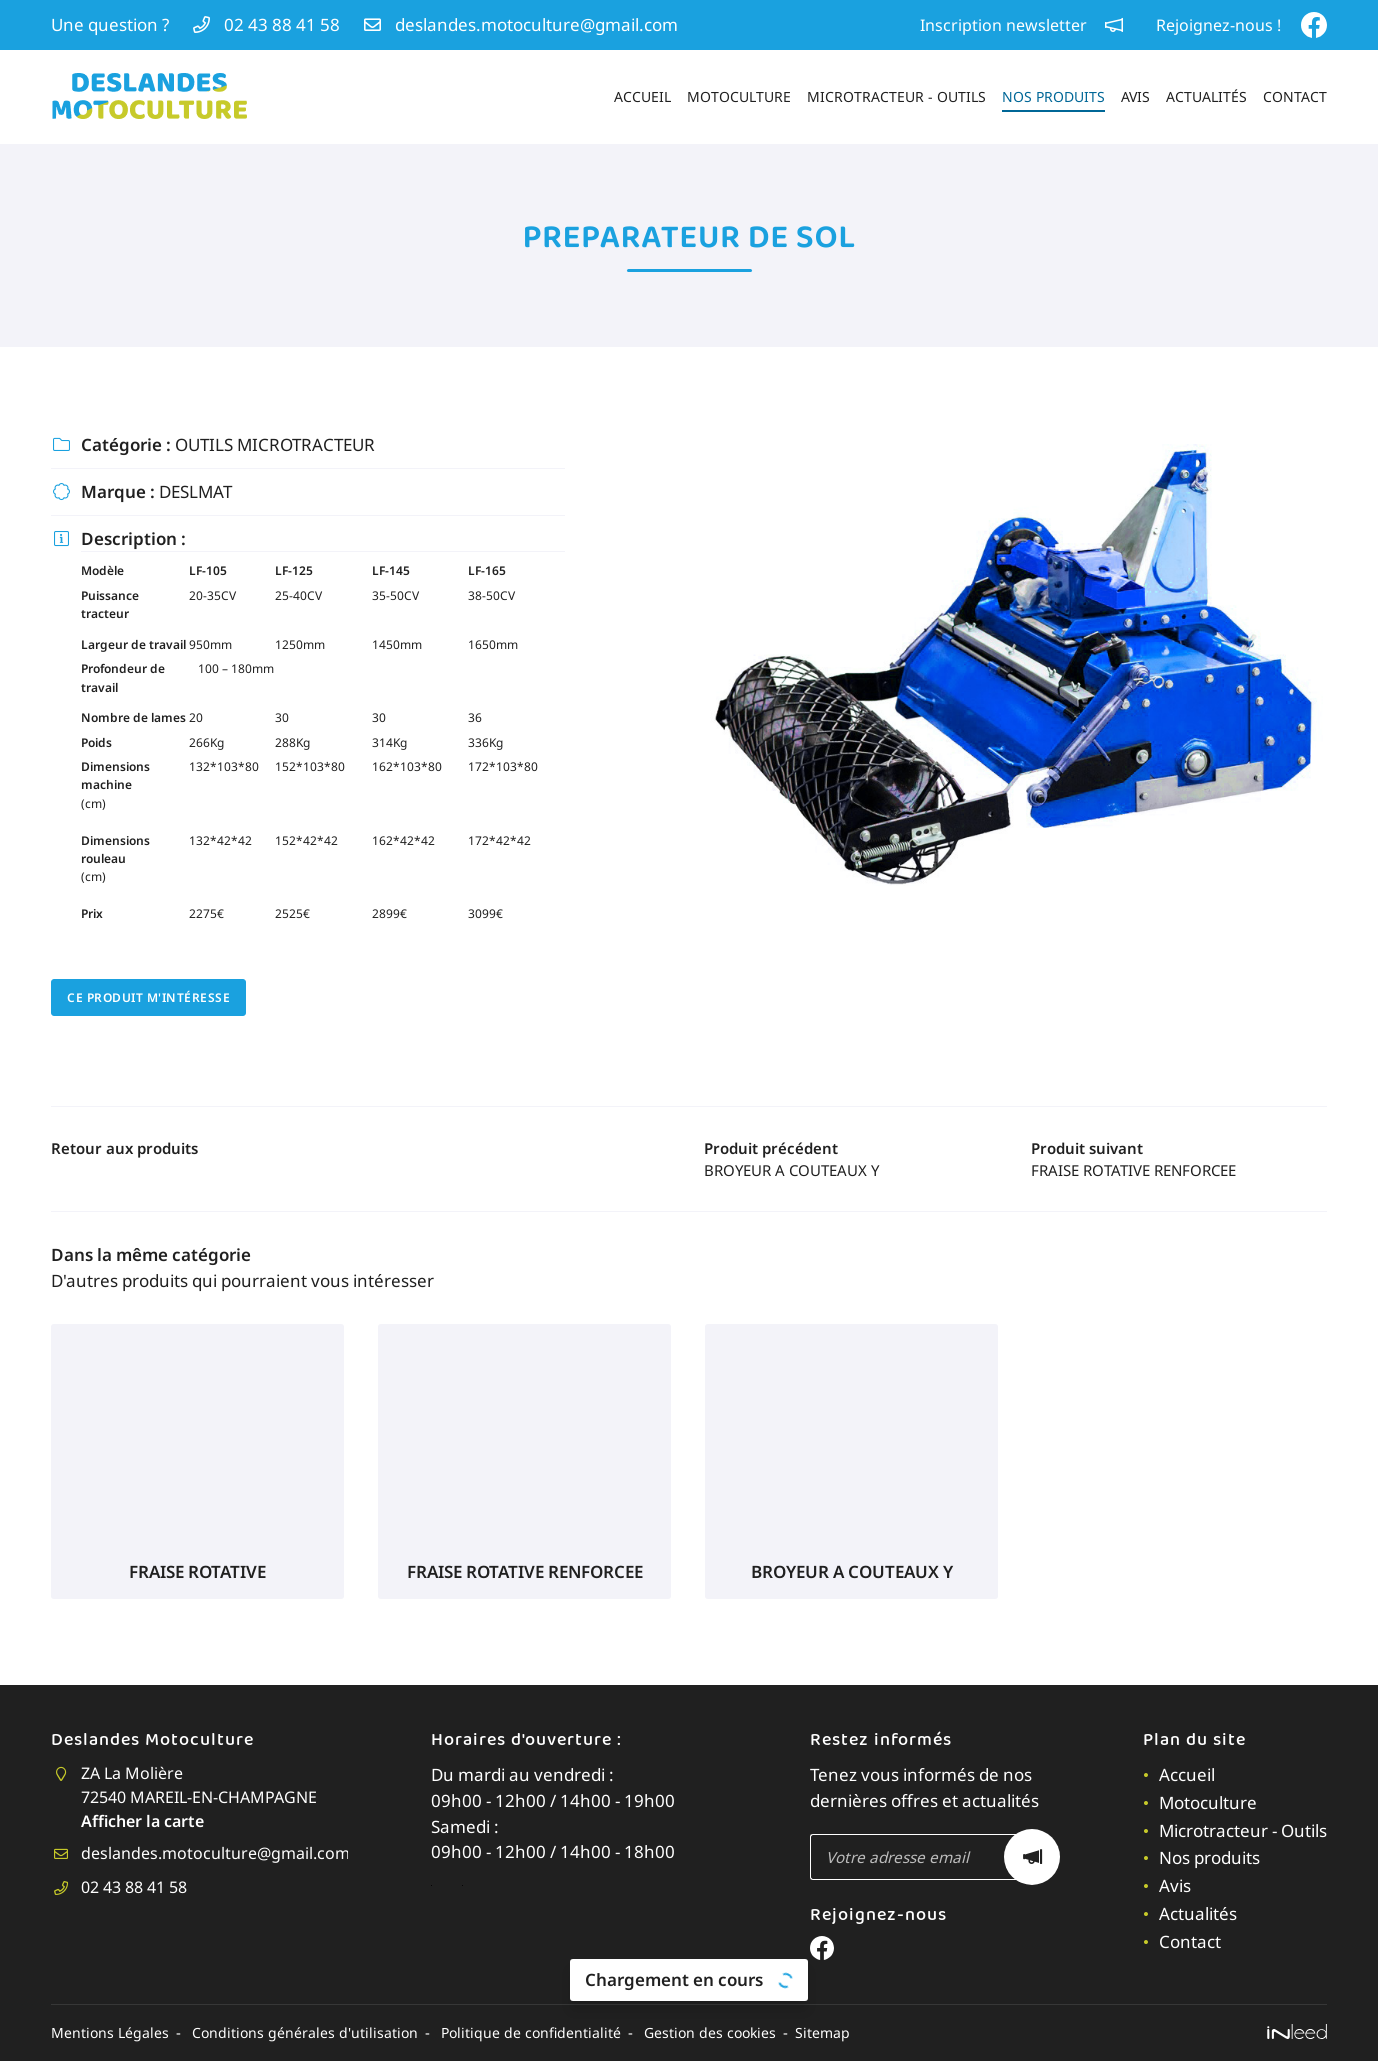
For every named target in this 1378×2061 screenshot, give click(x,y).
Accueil (642, 96)
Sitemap (838, 2032)
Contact (1295, 96)
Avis (1135, 96)
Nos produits (1053, 96)
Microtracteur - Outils (896, 96)
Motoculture (739, 96)
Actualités (1206, 96)
